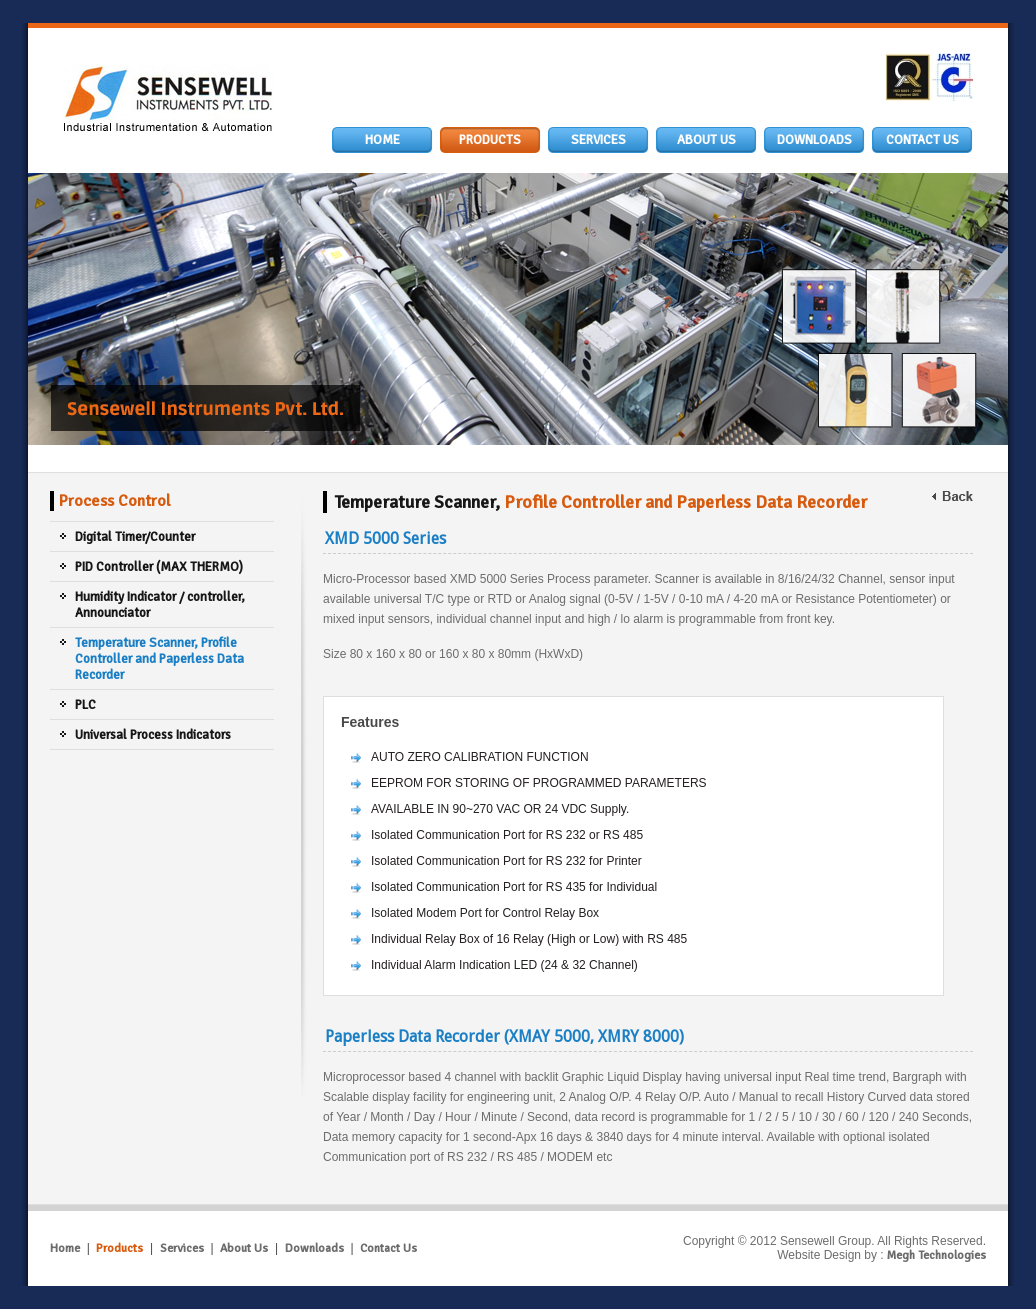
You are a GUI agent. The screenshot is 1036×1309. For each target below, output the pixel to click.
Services (182, 1248)
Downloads (314, 1248)
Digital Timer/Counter (135, 537)
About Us (244, 1248)
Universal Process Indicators (153, 735)
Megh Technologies (936, 1255)
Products (119, 1248)
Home (65, 1248)
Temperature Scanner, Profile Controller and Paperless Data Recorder (159, 659)
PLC (85, 705)
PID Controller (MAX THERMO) (159, 567)
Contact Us (388, 1248)
